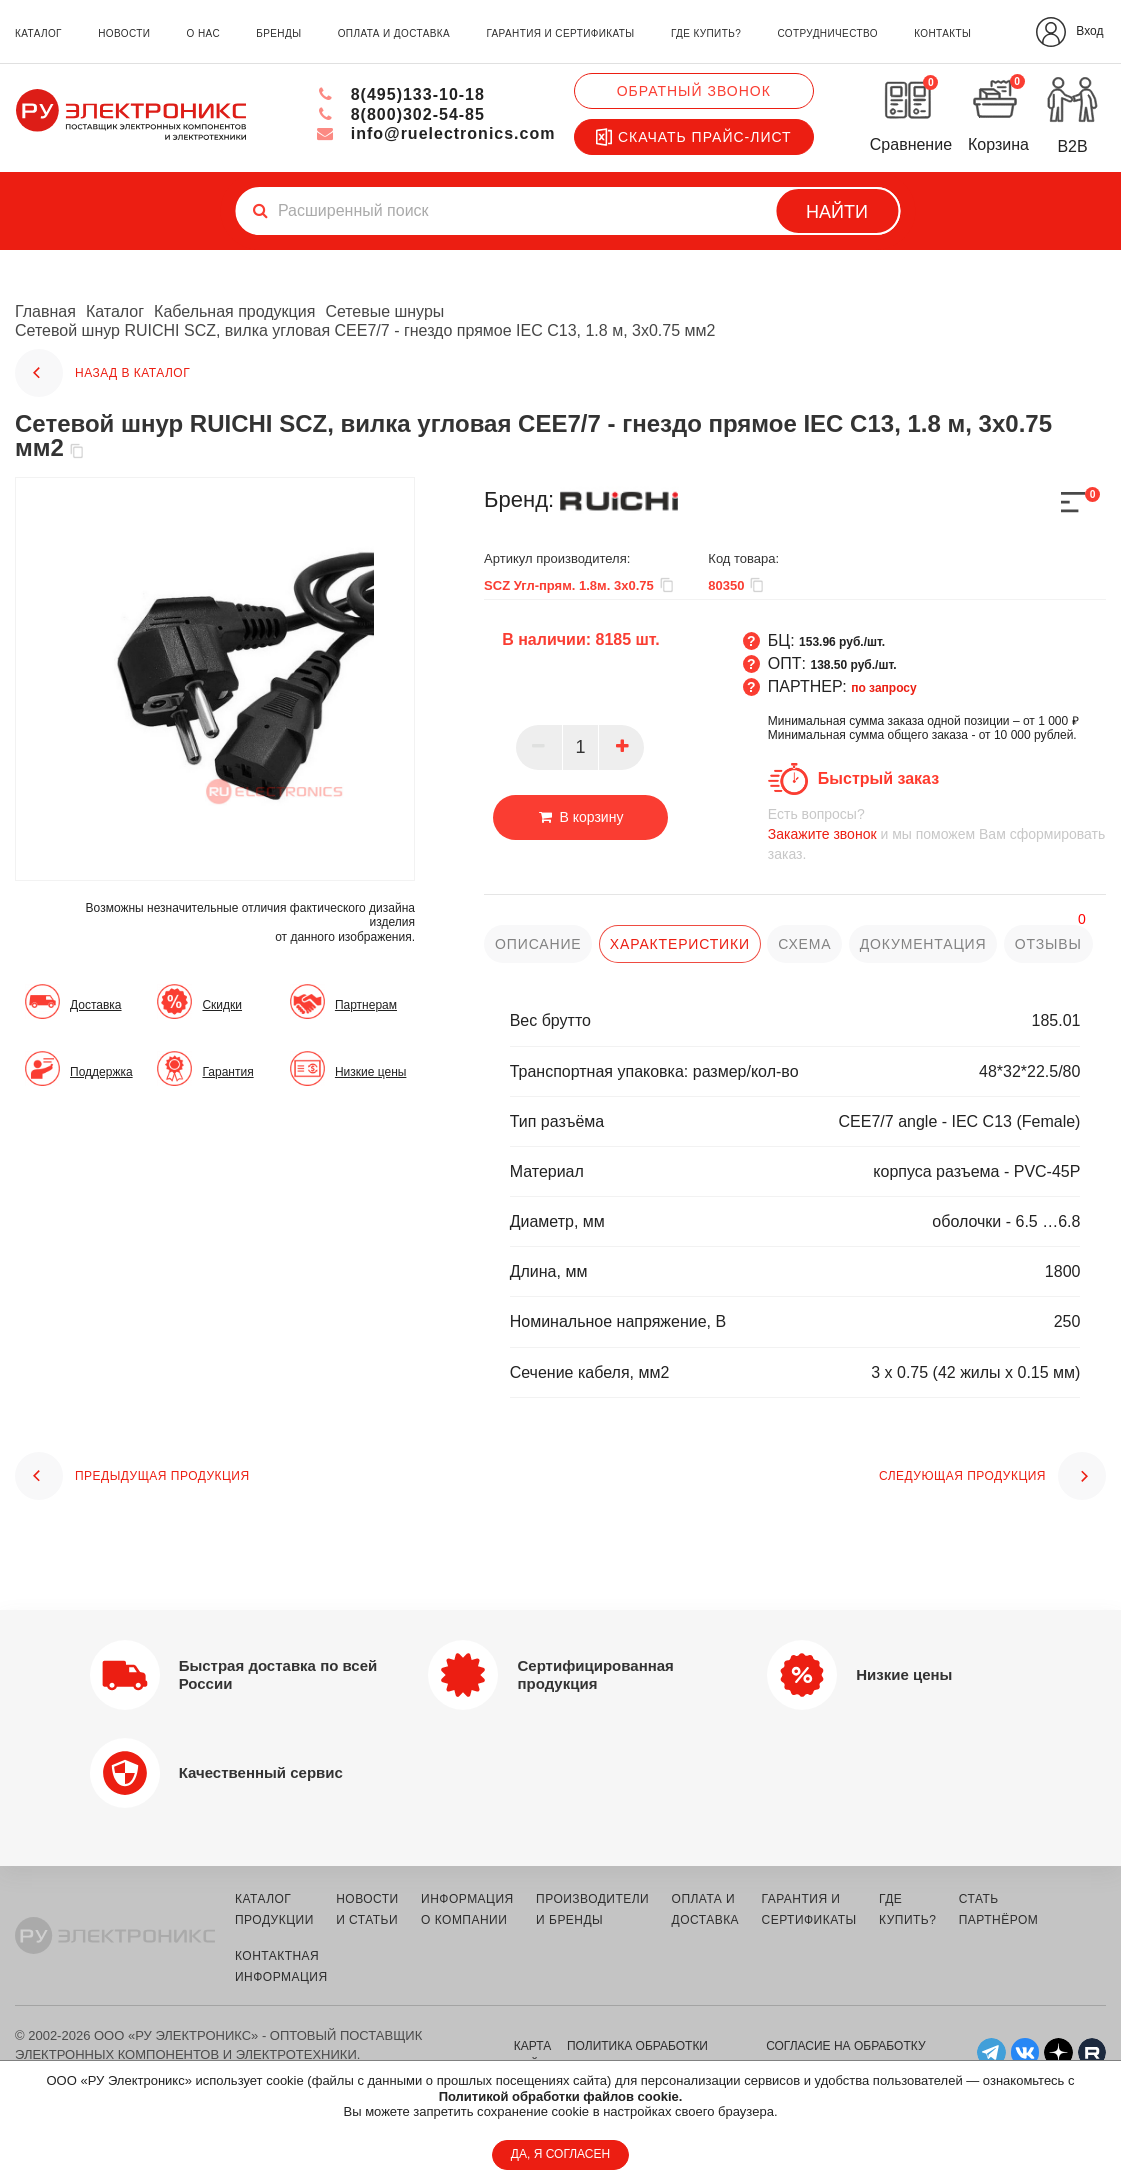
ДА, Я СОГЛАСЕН (560, 2154)
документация (922, 944)
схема (804, 944)
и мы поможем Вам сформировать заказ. (937, 833)
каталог (38, 33)
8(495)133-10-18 (400, 94)
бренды (278, 33)
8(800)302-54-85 (400, 114)
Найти (837, 212)
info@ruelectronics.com (435, 133)
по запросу (884, 688)
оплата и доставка (394, 33)
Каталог (115, 311)
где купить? (706, 33)
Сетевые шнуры (384, 311)
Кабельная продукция (234, 311)
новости (124, 33)
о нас (203, 33)
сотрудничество (827, 33)
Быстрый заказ (878, 778)
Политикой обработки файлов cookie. (561, 2096)
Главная (45, 311)
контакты (942, 33)
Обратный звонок (694, 91)
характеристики (680, 944)
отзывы (1047, 944)
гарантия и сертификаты (560, 33)
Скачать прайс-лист (694, 137)
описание (538, 944)
